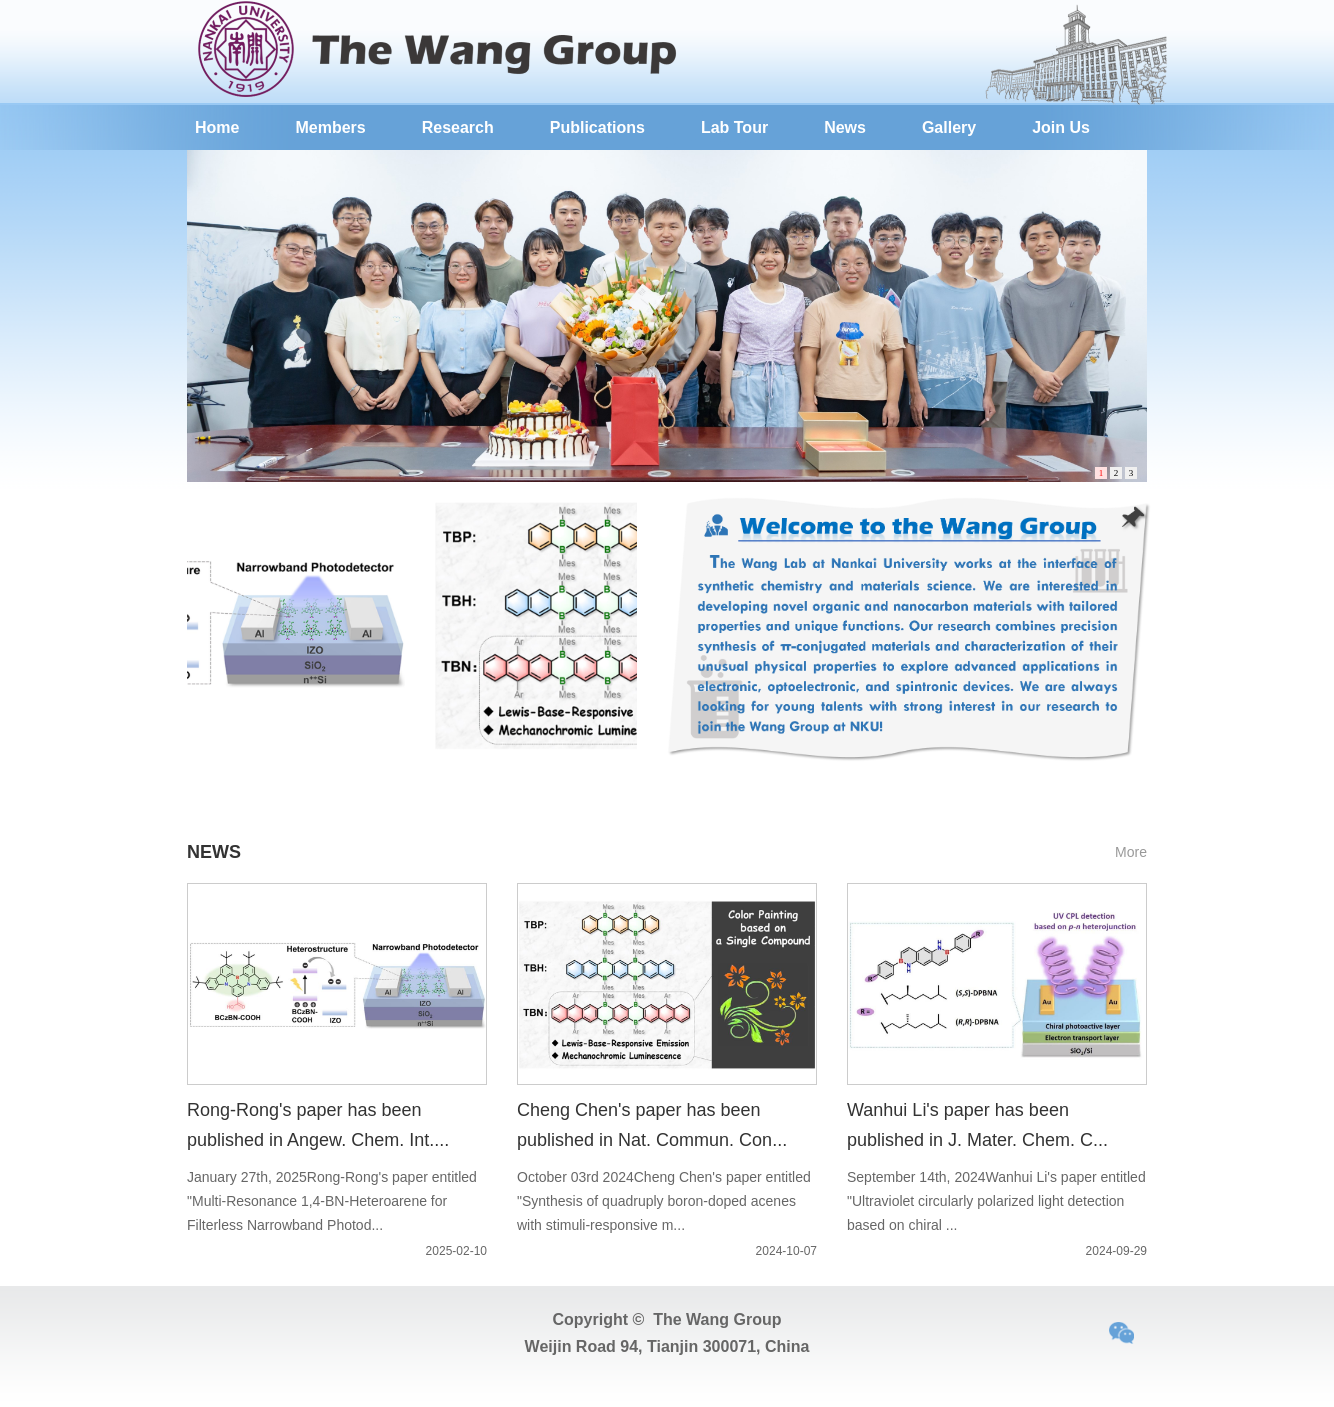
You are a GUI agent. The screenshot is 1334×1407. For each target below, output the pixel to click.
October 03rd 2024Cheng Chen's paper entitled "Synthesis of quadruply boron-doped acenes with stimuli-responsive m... (664, 1201)
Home (217, 127)
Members (330, 127)
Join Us (1061, 127)
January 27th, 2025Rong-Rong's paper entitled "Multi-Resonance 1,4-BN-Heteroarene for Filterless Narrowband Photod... (332, 1201)
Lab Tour (734, 127)
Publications (597, 127)
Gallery (949, 127)
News (845, 127)
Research (458, 127)
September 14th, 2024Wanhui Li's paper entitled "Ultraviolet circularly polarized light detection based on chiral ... (996, 1201)
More (1131, 852)
